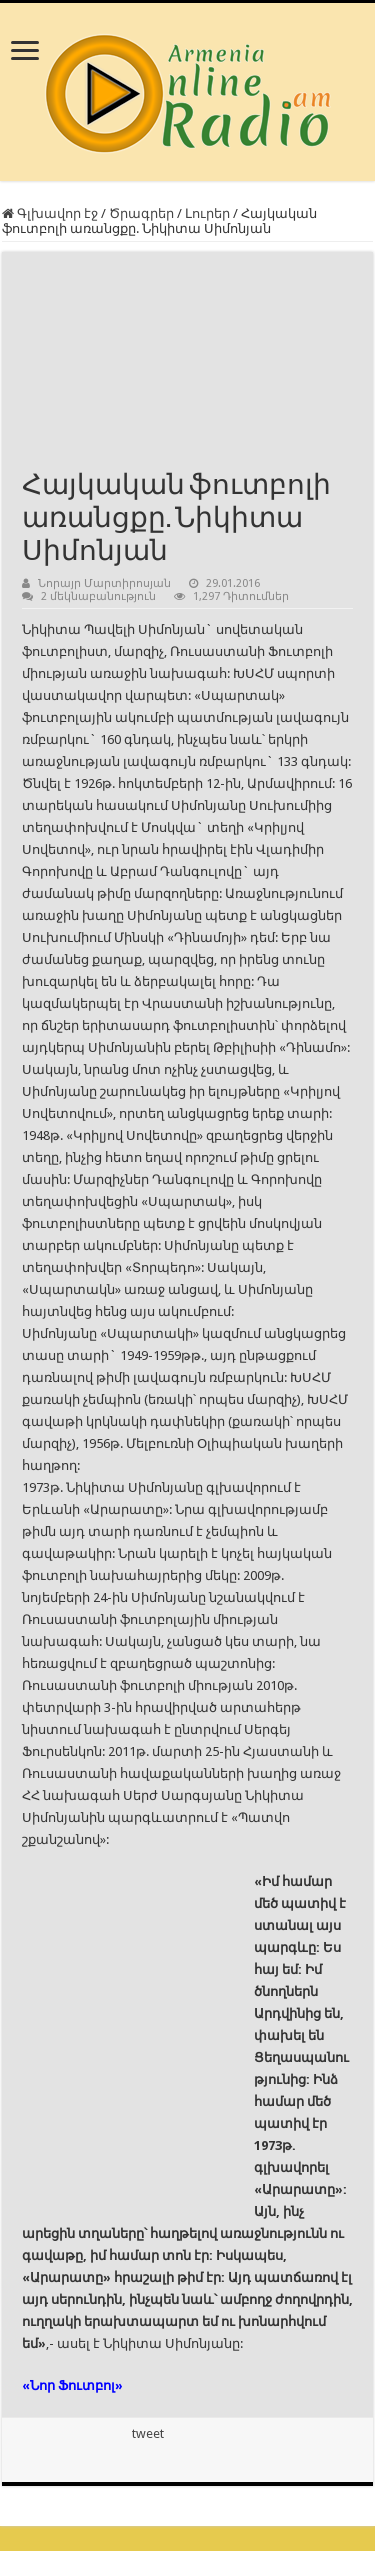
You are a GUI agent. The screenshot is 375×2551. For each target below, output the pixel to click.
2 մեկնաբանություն (98, 596)
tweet (148, 2433)
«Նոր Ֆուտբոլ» (72, 2385)
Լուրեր (207, 213)
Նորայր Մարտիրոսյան (104, 583)
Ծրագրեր (141, 213)
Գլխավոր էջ (50, 213)
